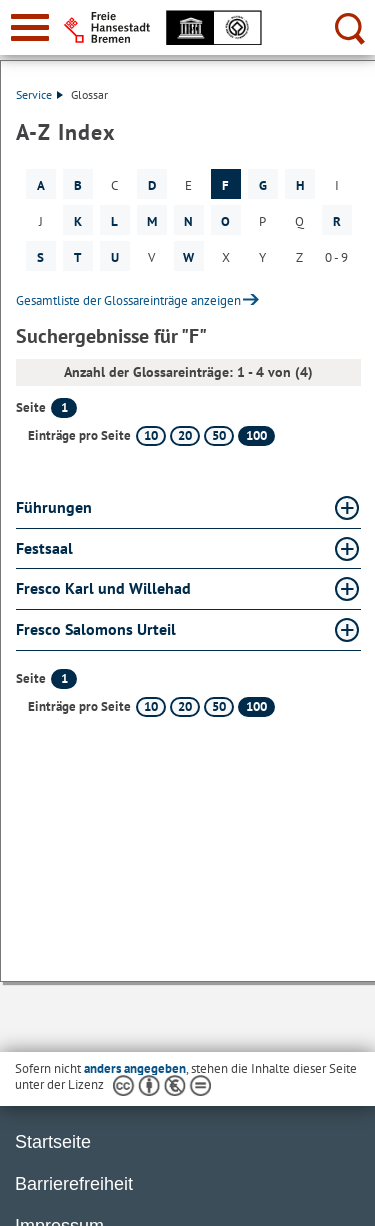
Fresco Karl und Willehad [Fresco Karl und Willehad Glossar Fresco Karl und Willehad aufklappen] (103, 588)
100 (256, 435)
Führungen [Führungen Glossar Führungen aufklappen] (54, 507)
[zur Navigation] (30, 27)
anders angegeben (135, 1068)
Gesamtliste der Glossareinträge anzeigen (128, 300)
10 (151, 435)
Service (39, 94)
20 (185, 435)
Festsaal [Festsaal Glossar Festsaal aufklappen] (44, 548)
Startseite (53, 1142)
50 (219, 435)
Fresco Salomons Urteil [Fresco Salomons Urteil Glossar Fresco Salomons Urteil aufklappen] (96, 629)
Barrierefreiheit (74, 1184)
